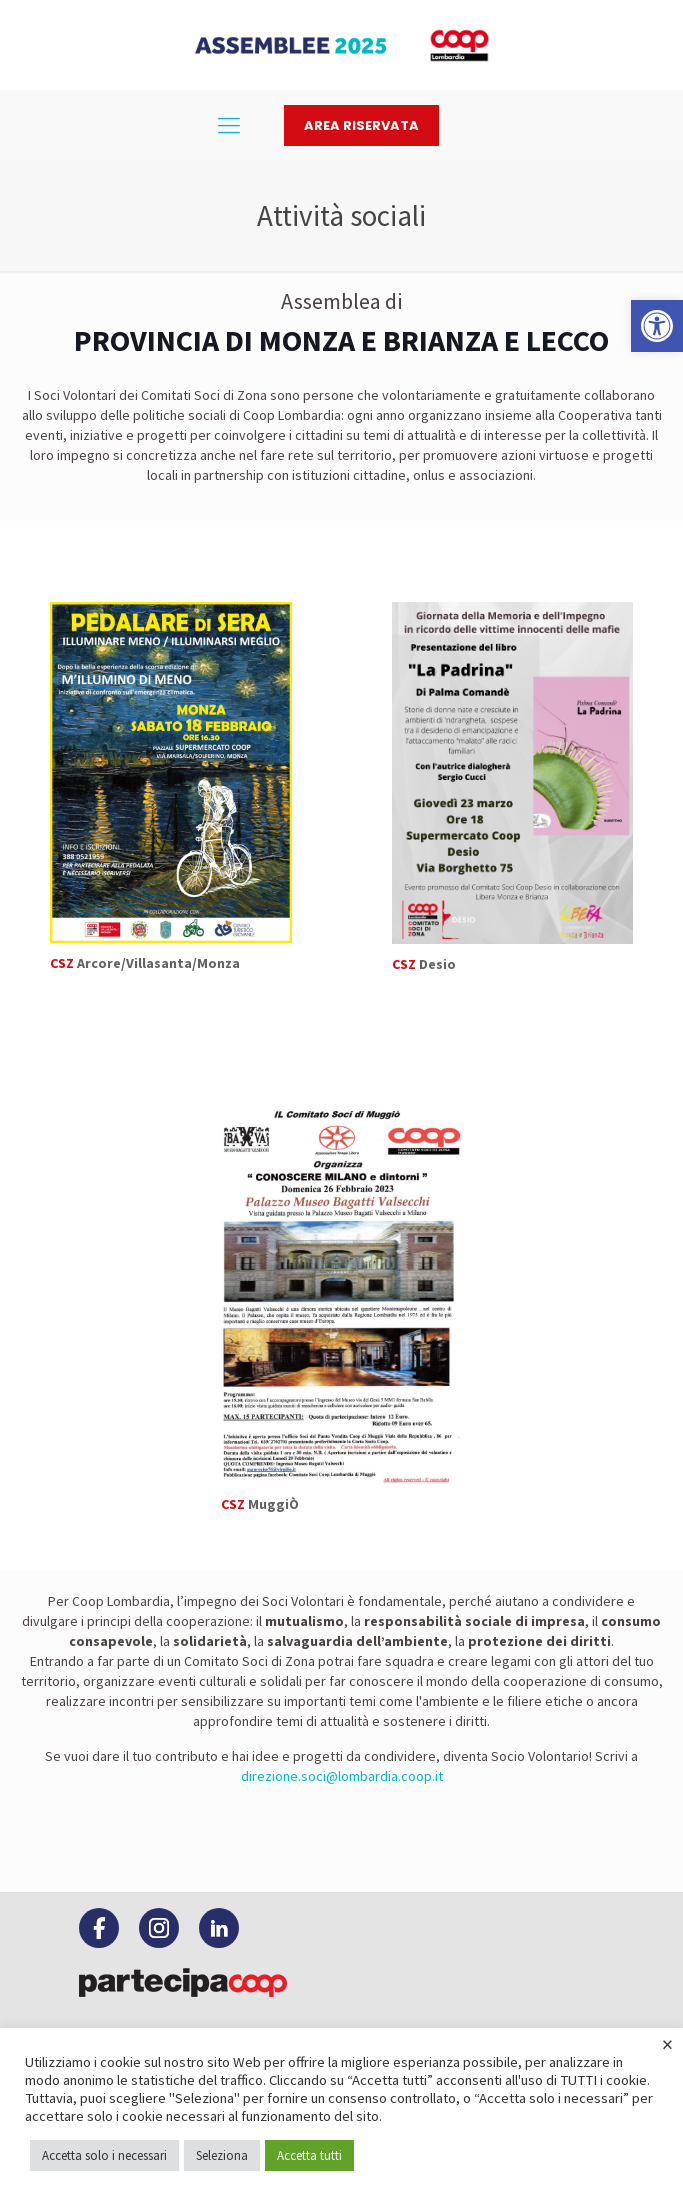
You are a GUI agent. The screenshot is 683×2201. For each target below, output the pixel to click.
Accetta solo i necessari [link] (104, 2155)
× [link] (667, 2044)
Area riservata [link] (361, 125)
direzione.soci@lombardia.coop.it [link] (342, 1776)
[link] (657, 326)
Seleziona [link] (222, 2155)
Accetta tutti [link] (309, 2155)
